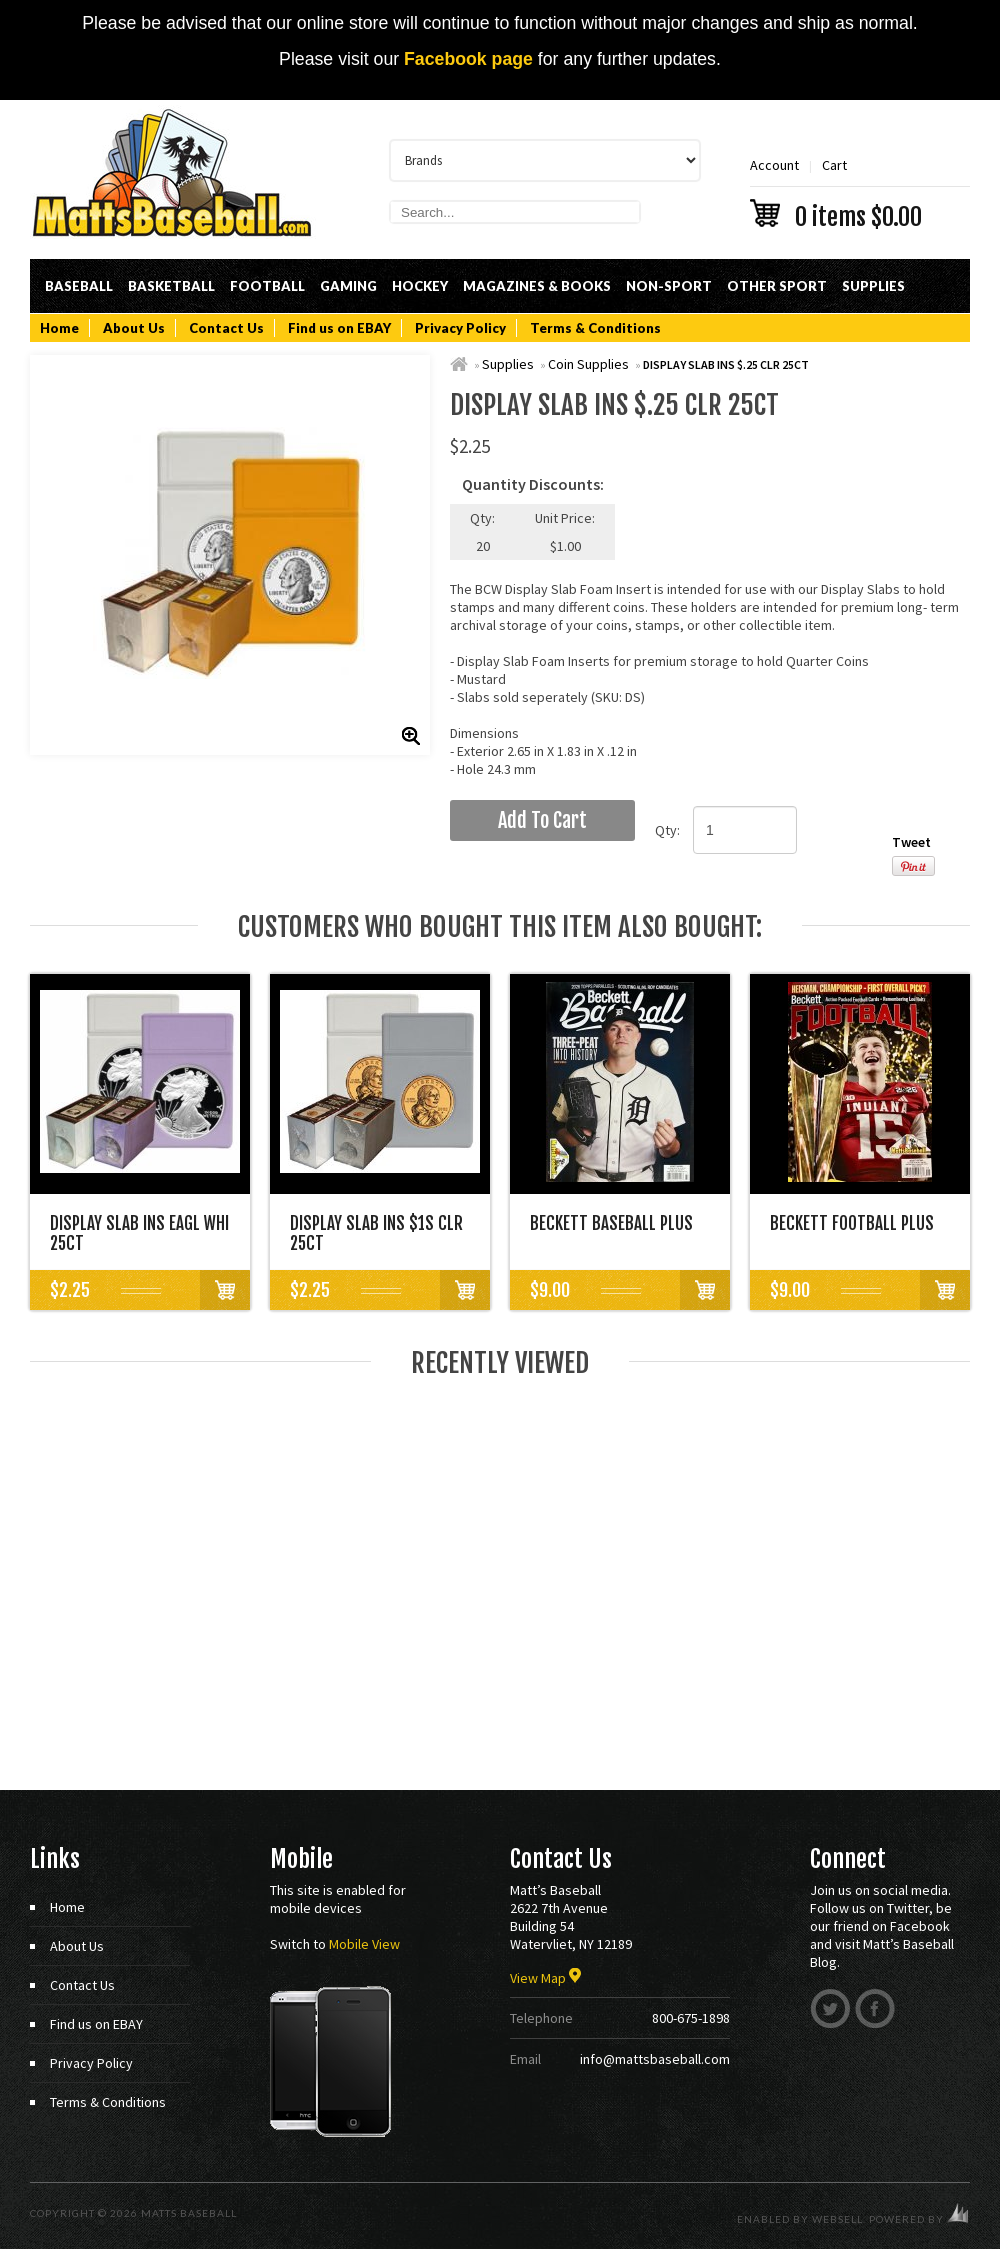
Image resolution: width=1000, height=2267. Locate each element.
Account (774, 165)
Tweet (911, 842)
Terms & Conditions (595, 328)
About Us (134, 328)
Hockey (420, 286)
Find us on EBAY (339, 328)
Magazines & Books (537, 286)
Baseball (79, 286)
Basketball (171, 286)
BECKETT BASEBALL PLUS (611, 1223)
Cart (860, 191)
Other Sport (777, 286)
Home (59, 328)
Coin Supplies (588, 364)
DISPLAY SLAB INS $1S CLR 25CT (376, 1233)
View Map (545, 1978)
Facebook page (468, 59)
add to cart (542, 820)
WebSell (837, 2219)
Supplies (873, 286)
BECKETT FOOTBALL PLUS (852, 1223)
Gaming (348, 286)
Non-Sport (669, 286)
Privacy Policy (460, 328)
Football (267, 286)
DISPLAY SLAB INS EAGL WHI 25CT (139, 1233)
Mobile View (364, 1944)
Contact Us (226, 328)
